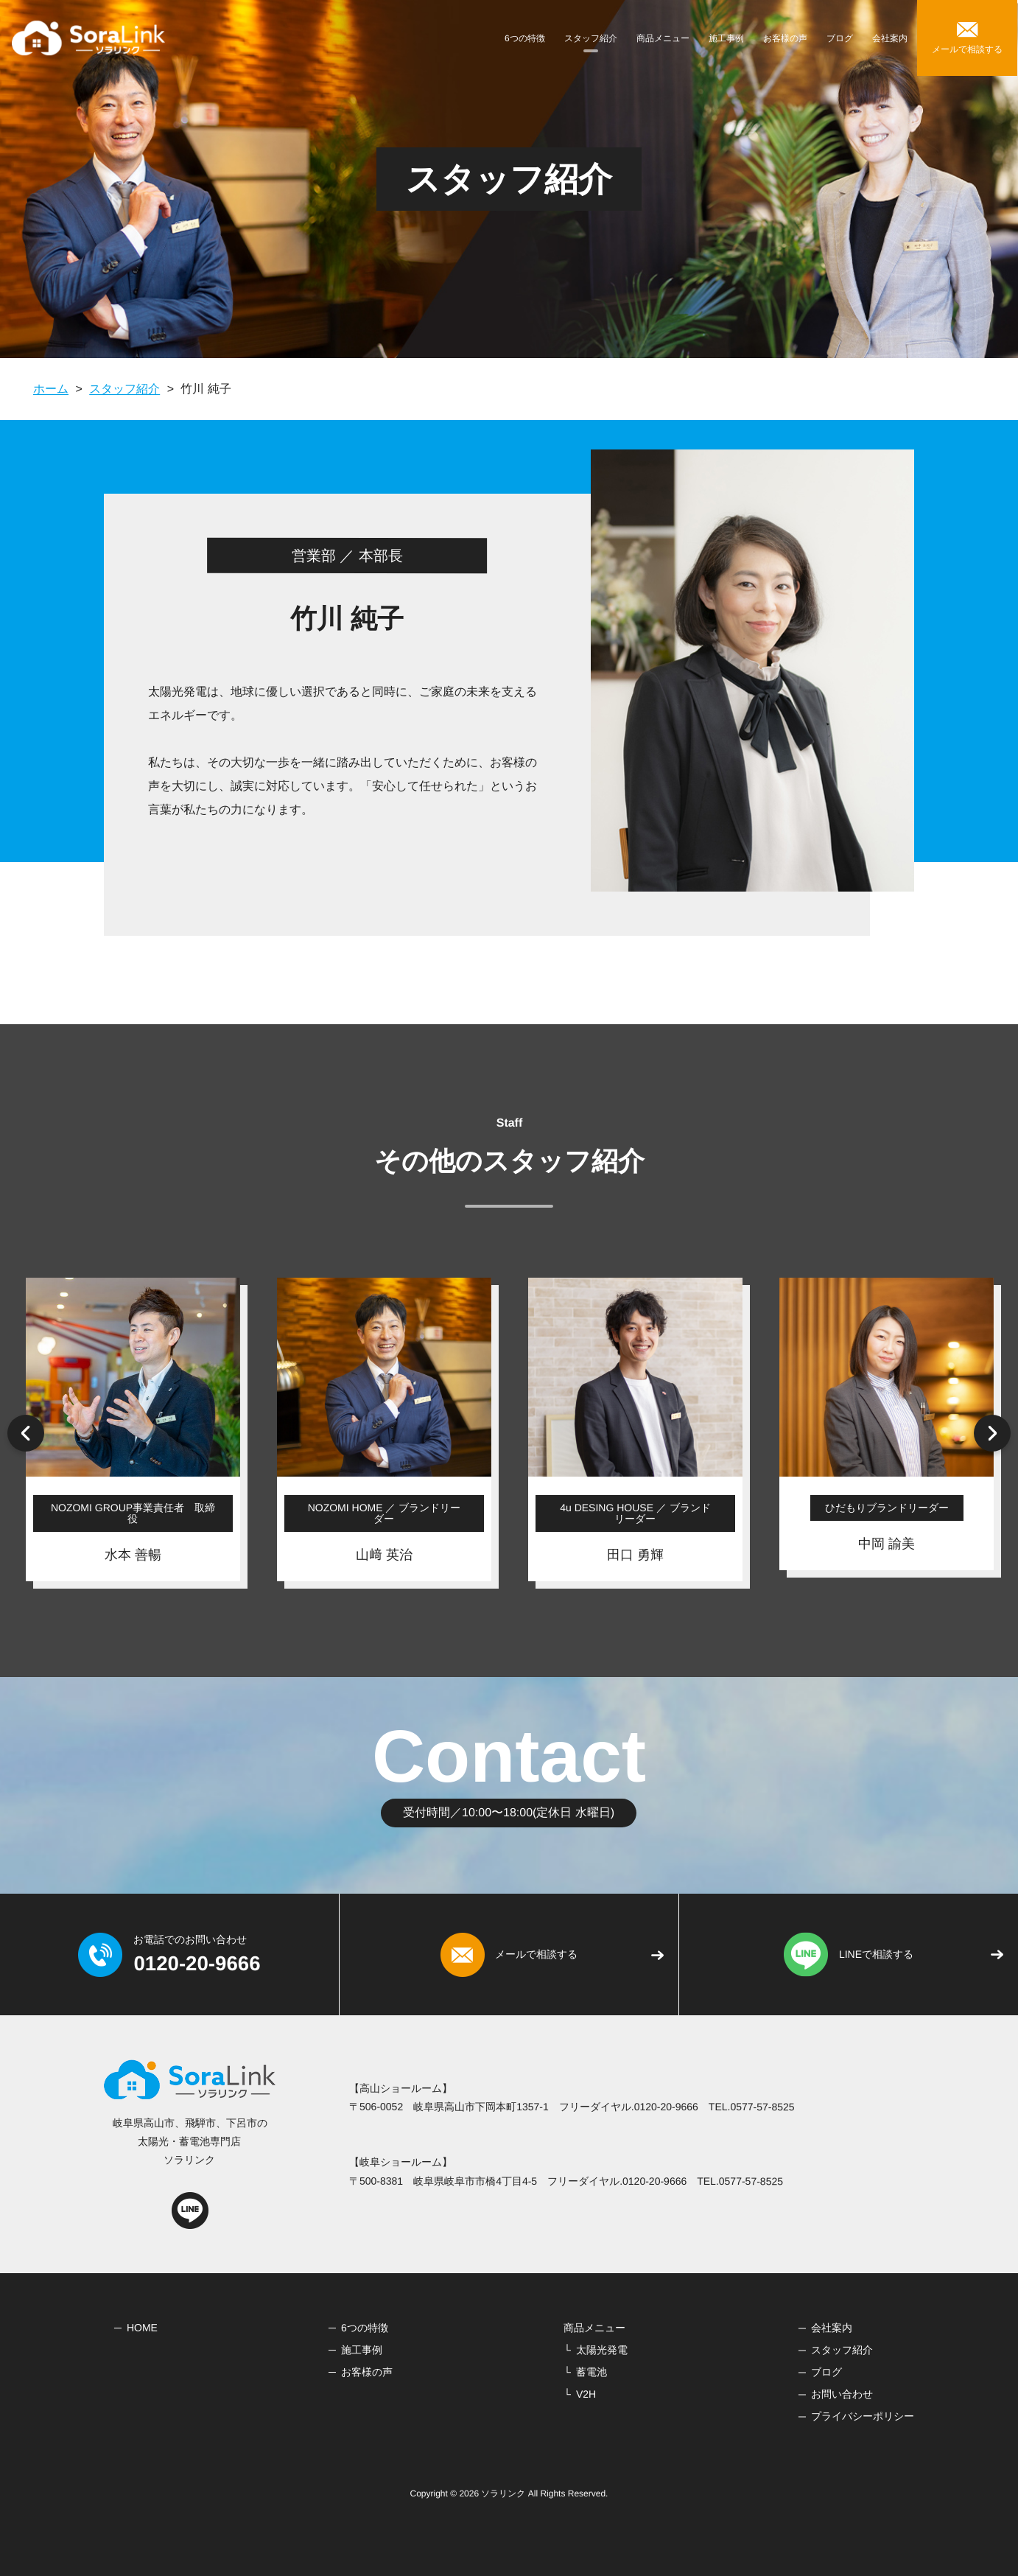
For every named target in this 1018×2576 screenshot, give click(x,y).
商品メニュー (662, 37)
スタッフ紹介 (590, 37)
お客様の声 (785, 37)
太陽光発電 (602, 2350)
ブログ (839, 37)
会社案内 (890, 37)
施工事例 (726, 37)
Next (992, 1433)
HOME (142, 2327)
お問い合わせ (842, 2394)
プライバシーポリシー (862, 2416)
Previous (25, 1433)
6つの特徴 (525, 37)
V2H (586, 2394)
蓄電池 (591, 2372)
